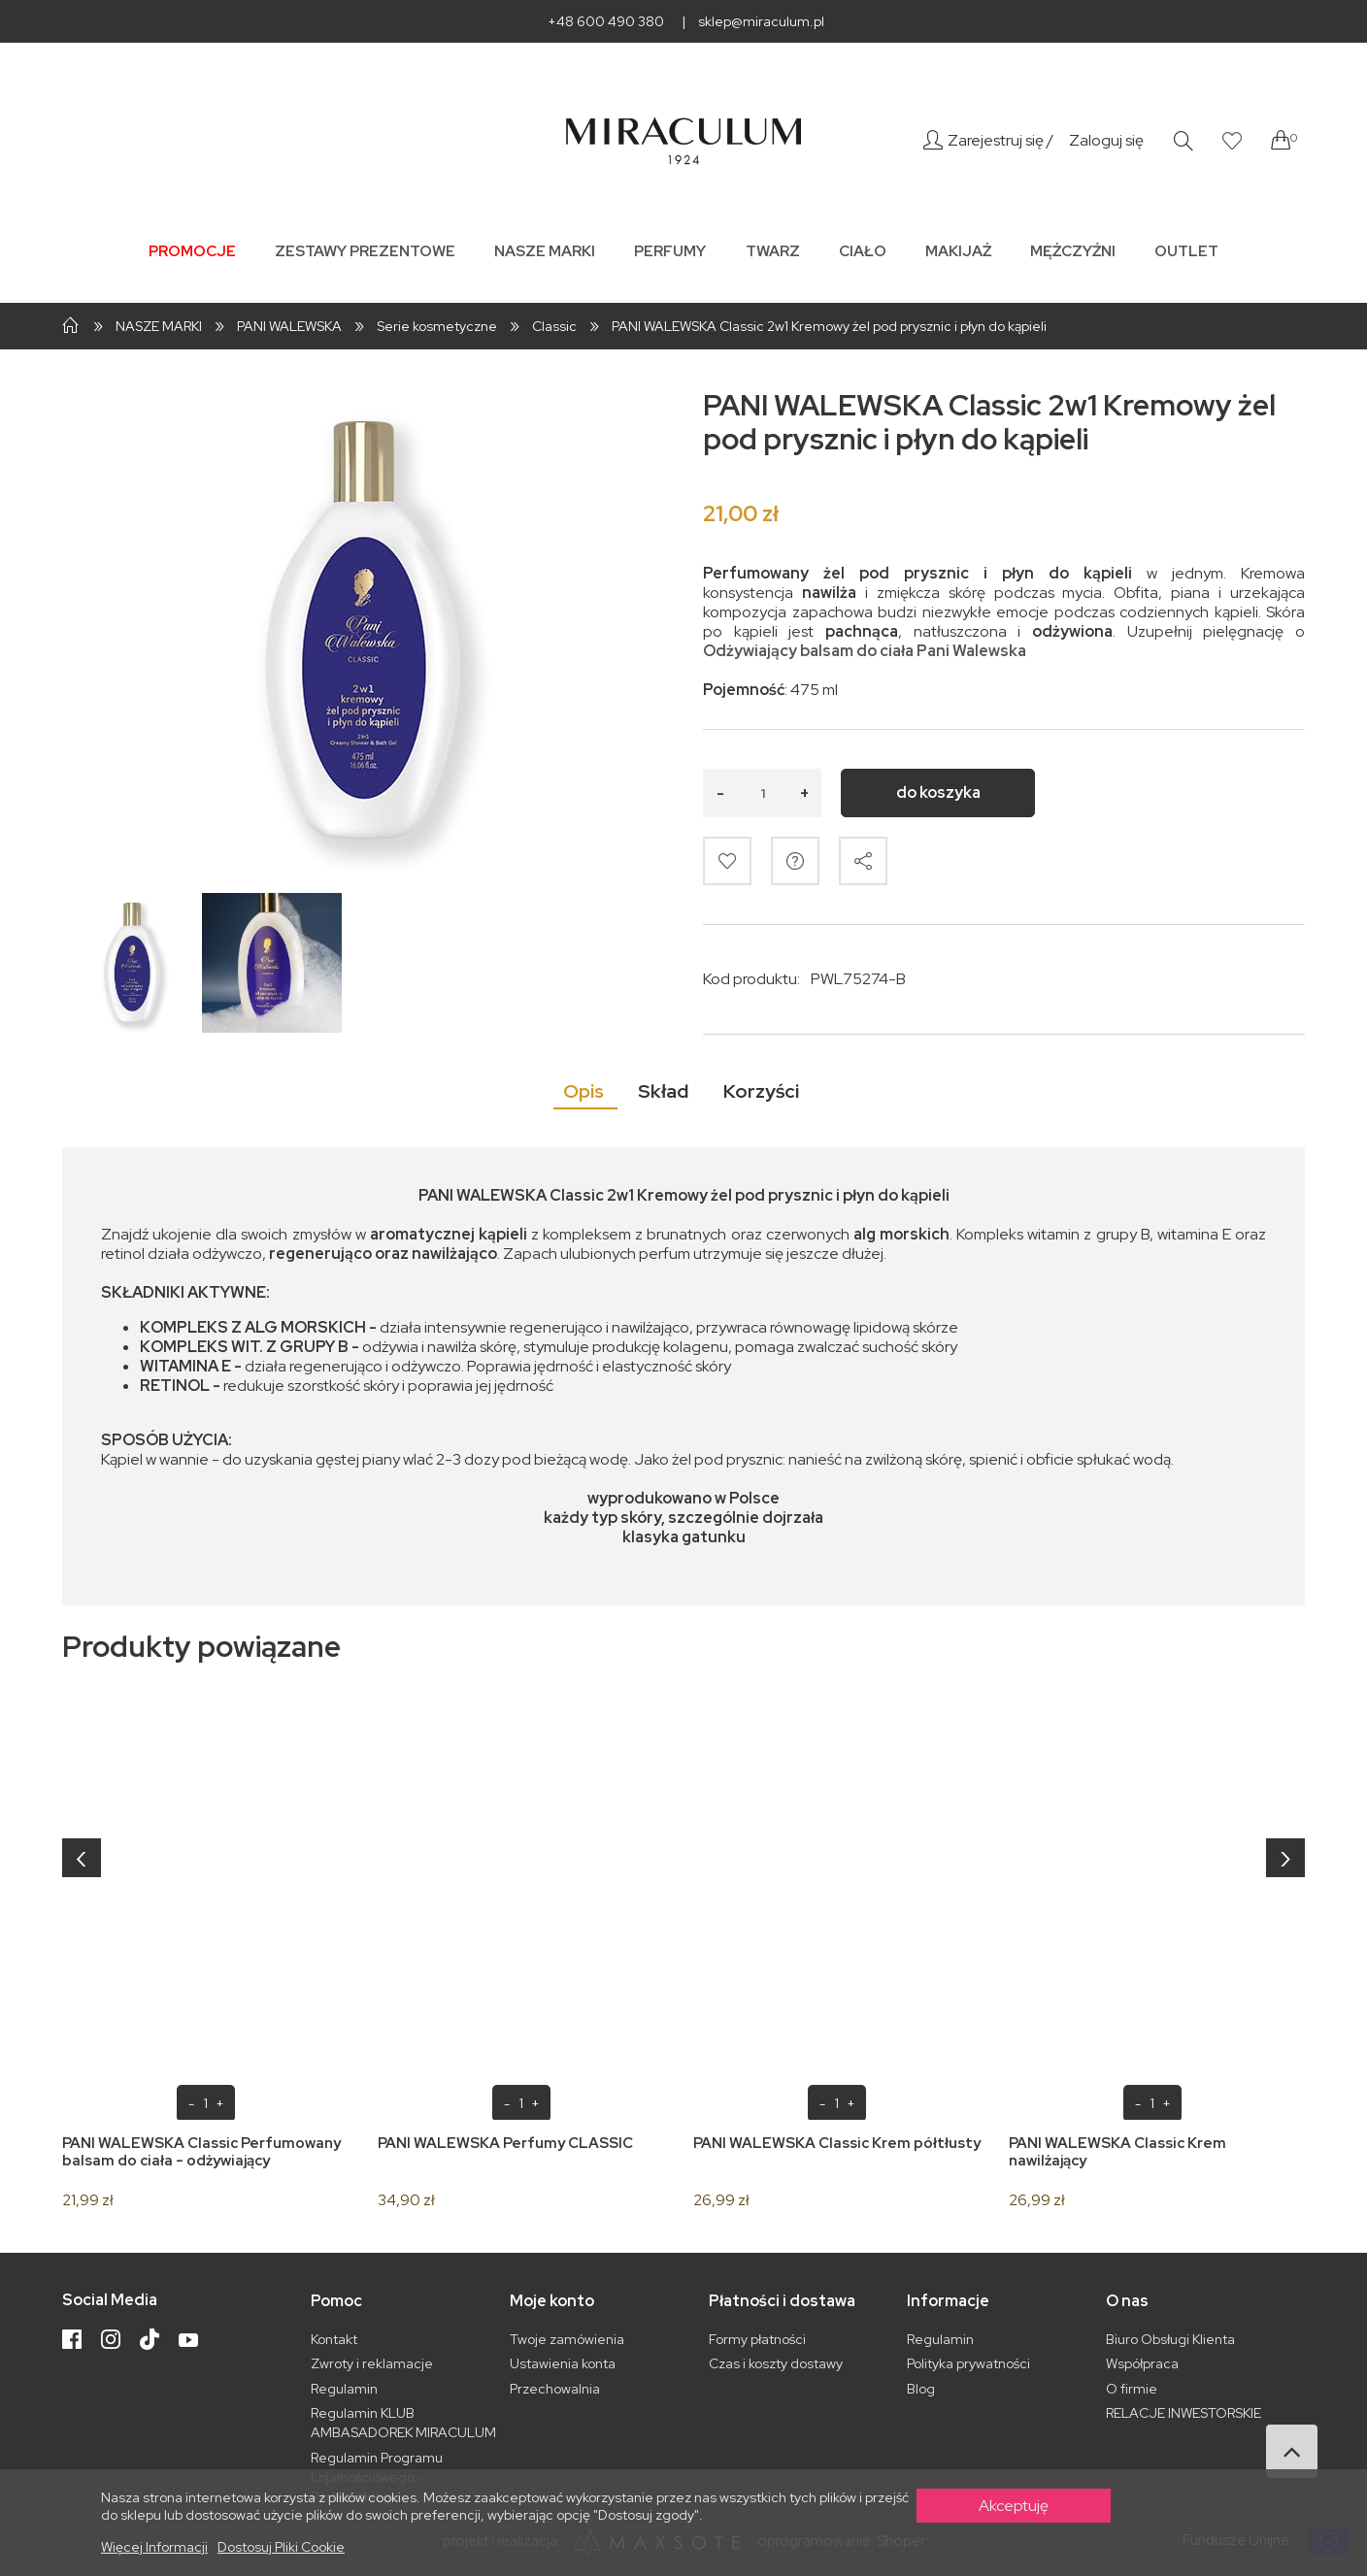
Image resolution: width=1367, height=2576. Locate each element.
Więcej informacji (154, 2547)
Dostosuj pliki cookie (281, 2547)
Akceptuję (1014, 2505)
